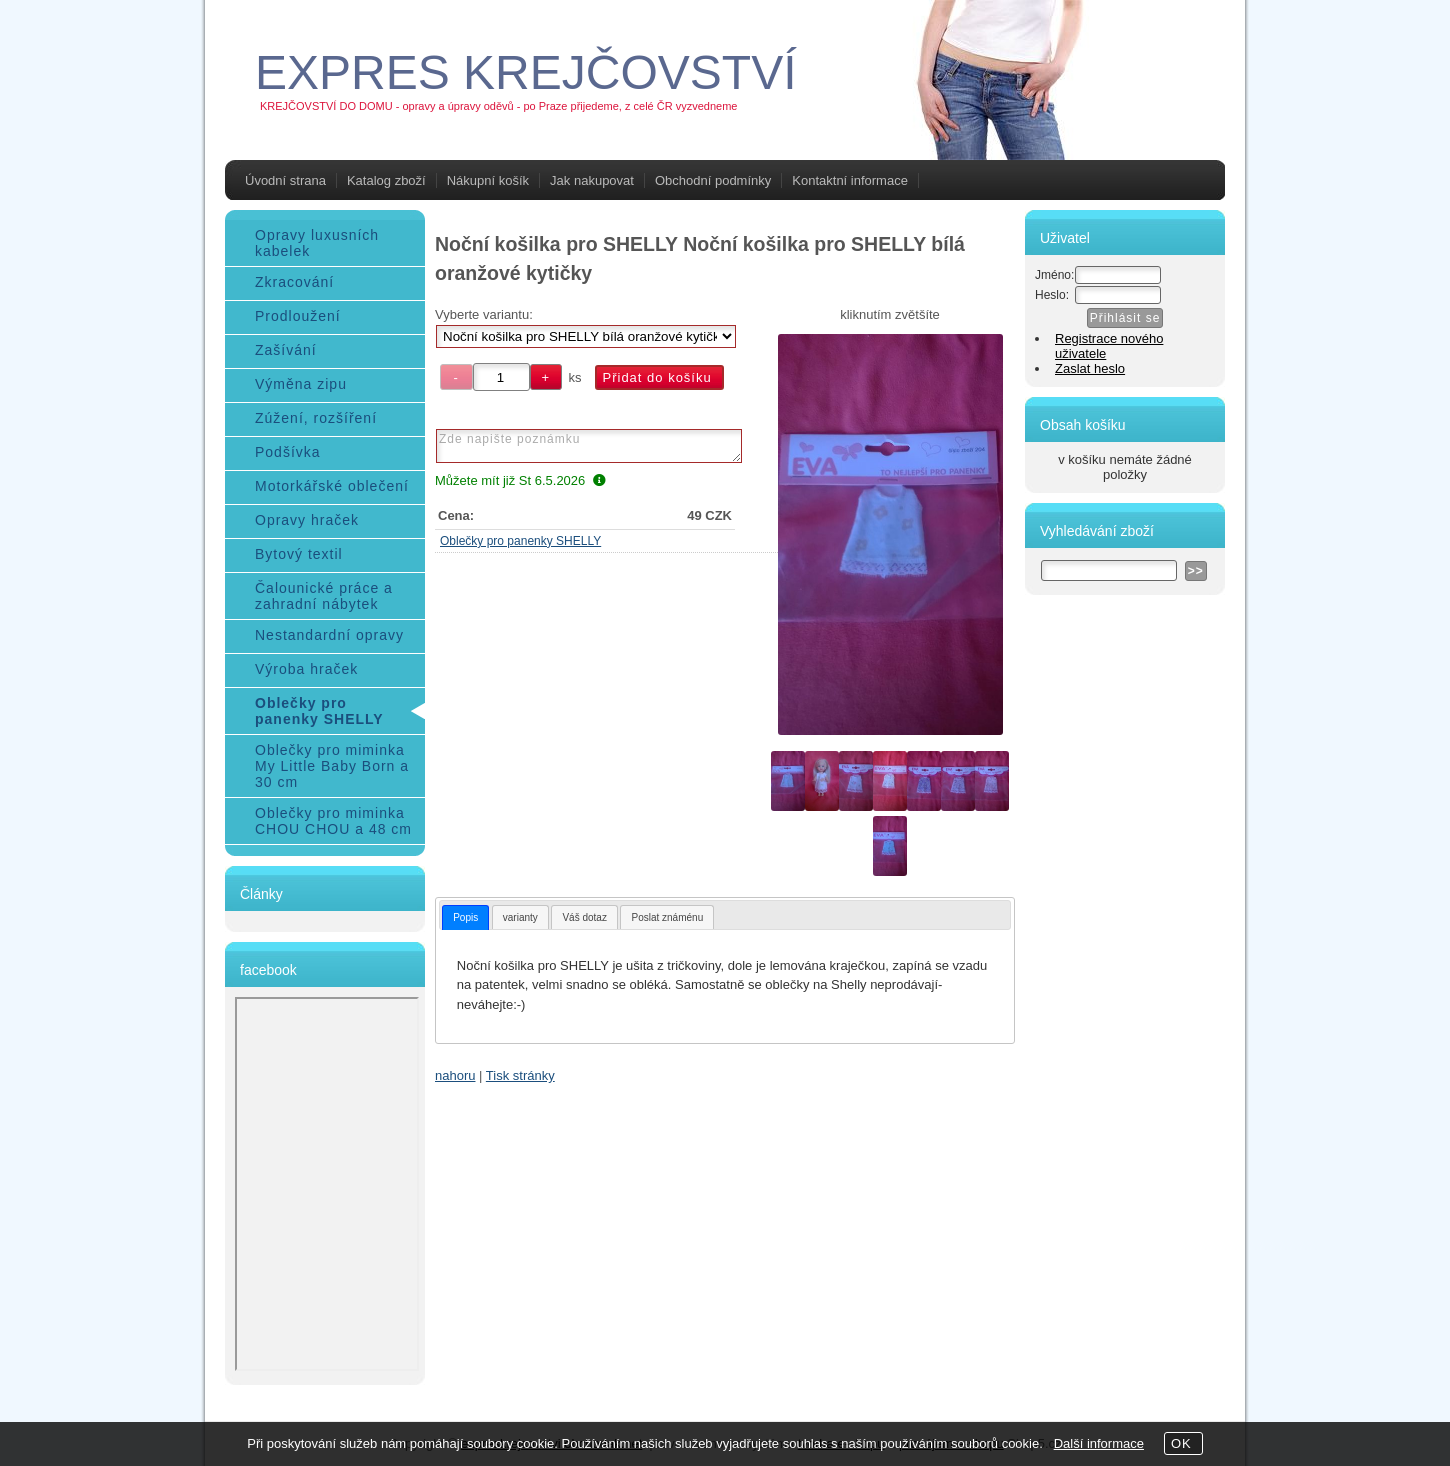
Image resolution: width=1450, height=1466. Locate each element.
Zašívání (286, 350)
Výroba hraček (306, 669)
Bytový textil (299, 554)
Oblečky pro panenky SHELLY (520, 541)
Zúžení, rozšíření (316, 418)
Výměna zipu (301, 384)
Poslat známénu (667, 917)
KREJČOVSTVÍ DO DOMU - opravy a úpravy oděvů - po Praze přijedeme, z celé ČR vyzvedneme (498, 106)
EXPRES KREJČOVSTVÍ (525, 72)
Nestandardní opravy (329, 635)
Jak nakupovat (592, 180)
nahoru (455, 1075)
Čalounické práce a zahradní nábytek (324, 596)
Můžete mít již (520, 480)
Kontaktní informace (850, 180)
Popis (465, 917)
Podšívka (288, 452)
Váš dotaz (584, 917)
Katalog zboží (386, 180)
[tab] (465, 917)
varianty (520, 917)
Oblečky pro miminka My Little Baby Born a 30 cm (332, 766)
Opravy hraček (307, 520)
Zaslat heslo (1090, 368)
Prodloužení (298, 316)
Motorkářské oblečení (332, 486)
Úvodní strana (285, 180)
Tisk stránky (520, 1075)
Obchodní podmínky (713, 180)
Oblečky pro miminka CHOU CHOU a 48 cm (333, 821)
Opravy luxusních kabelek (317, 243)
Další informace (1099, 1443)
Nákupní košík (488, 180)
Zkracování (294, 282)
